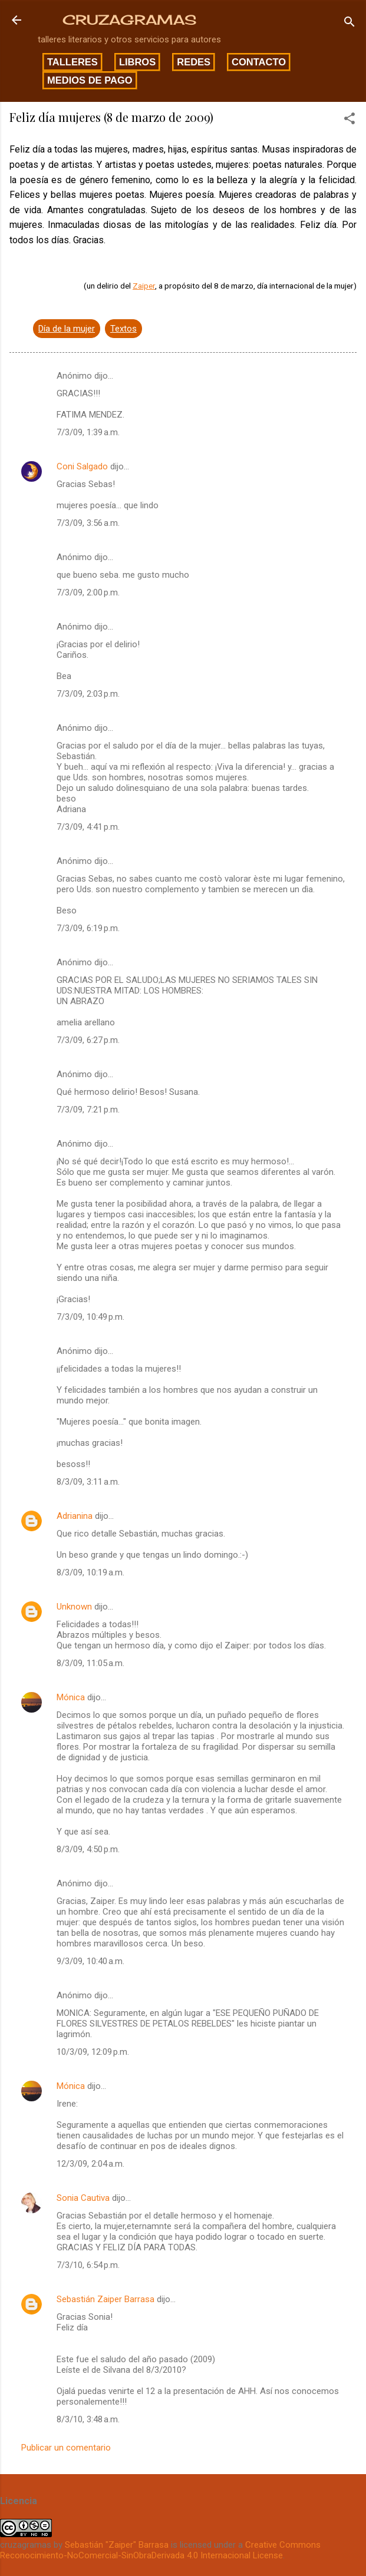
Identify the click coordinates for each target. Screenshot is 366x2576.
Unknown (74, 1606)
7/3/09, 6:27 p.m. (88, 1040)
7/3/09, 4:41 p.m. (88, 827)
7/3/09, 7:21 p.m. (88, 1109)
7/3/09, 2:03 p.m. (88, 693)
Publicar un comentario (66, 2447)
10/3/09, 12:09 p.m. (93, 2052)
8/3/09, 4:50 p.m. (88, 1849)
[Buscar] (349, 24)
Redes (193, 62)
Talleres (72, 62)
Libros (137, 62)
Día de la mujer (66, 328)
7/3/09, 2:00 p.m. (88, 592)
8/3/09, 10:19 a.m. (90, 1572)
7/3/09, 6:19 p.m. (88, 928)
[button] (349, 120)
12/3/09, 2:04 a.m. (90, 2163)
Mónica (71, 1697)
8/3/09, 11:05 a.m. (90, 1663)
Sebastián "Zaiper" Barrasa (117, 2544)
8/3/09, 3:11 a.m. (88, 1481)
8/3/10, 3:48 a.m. (88, 2419)
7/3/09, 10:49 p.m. (90, 1317)
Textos (123, 328)
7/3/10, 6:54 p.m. (88, 2265)
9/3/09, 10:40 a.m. (90, 1961)
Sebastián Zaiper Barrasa (105, 2299)
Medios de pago (90, 80)
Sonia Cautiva (83, 2198)
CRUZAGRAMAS (129, 19)
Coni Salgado (82, 466)
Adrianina (75, 1516)
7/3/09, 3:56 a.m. (88, 523)
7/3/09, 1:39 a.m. (88, 432)
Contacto (259, 62)
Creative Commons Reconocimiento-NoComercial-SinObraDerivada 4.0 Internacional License (160, 2550)
